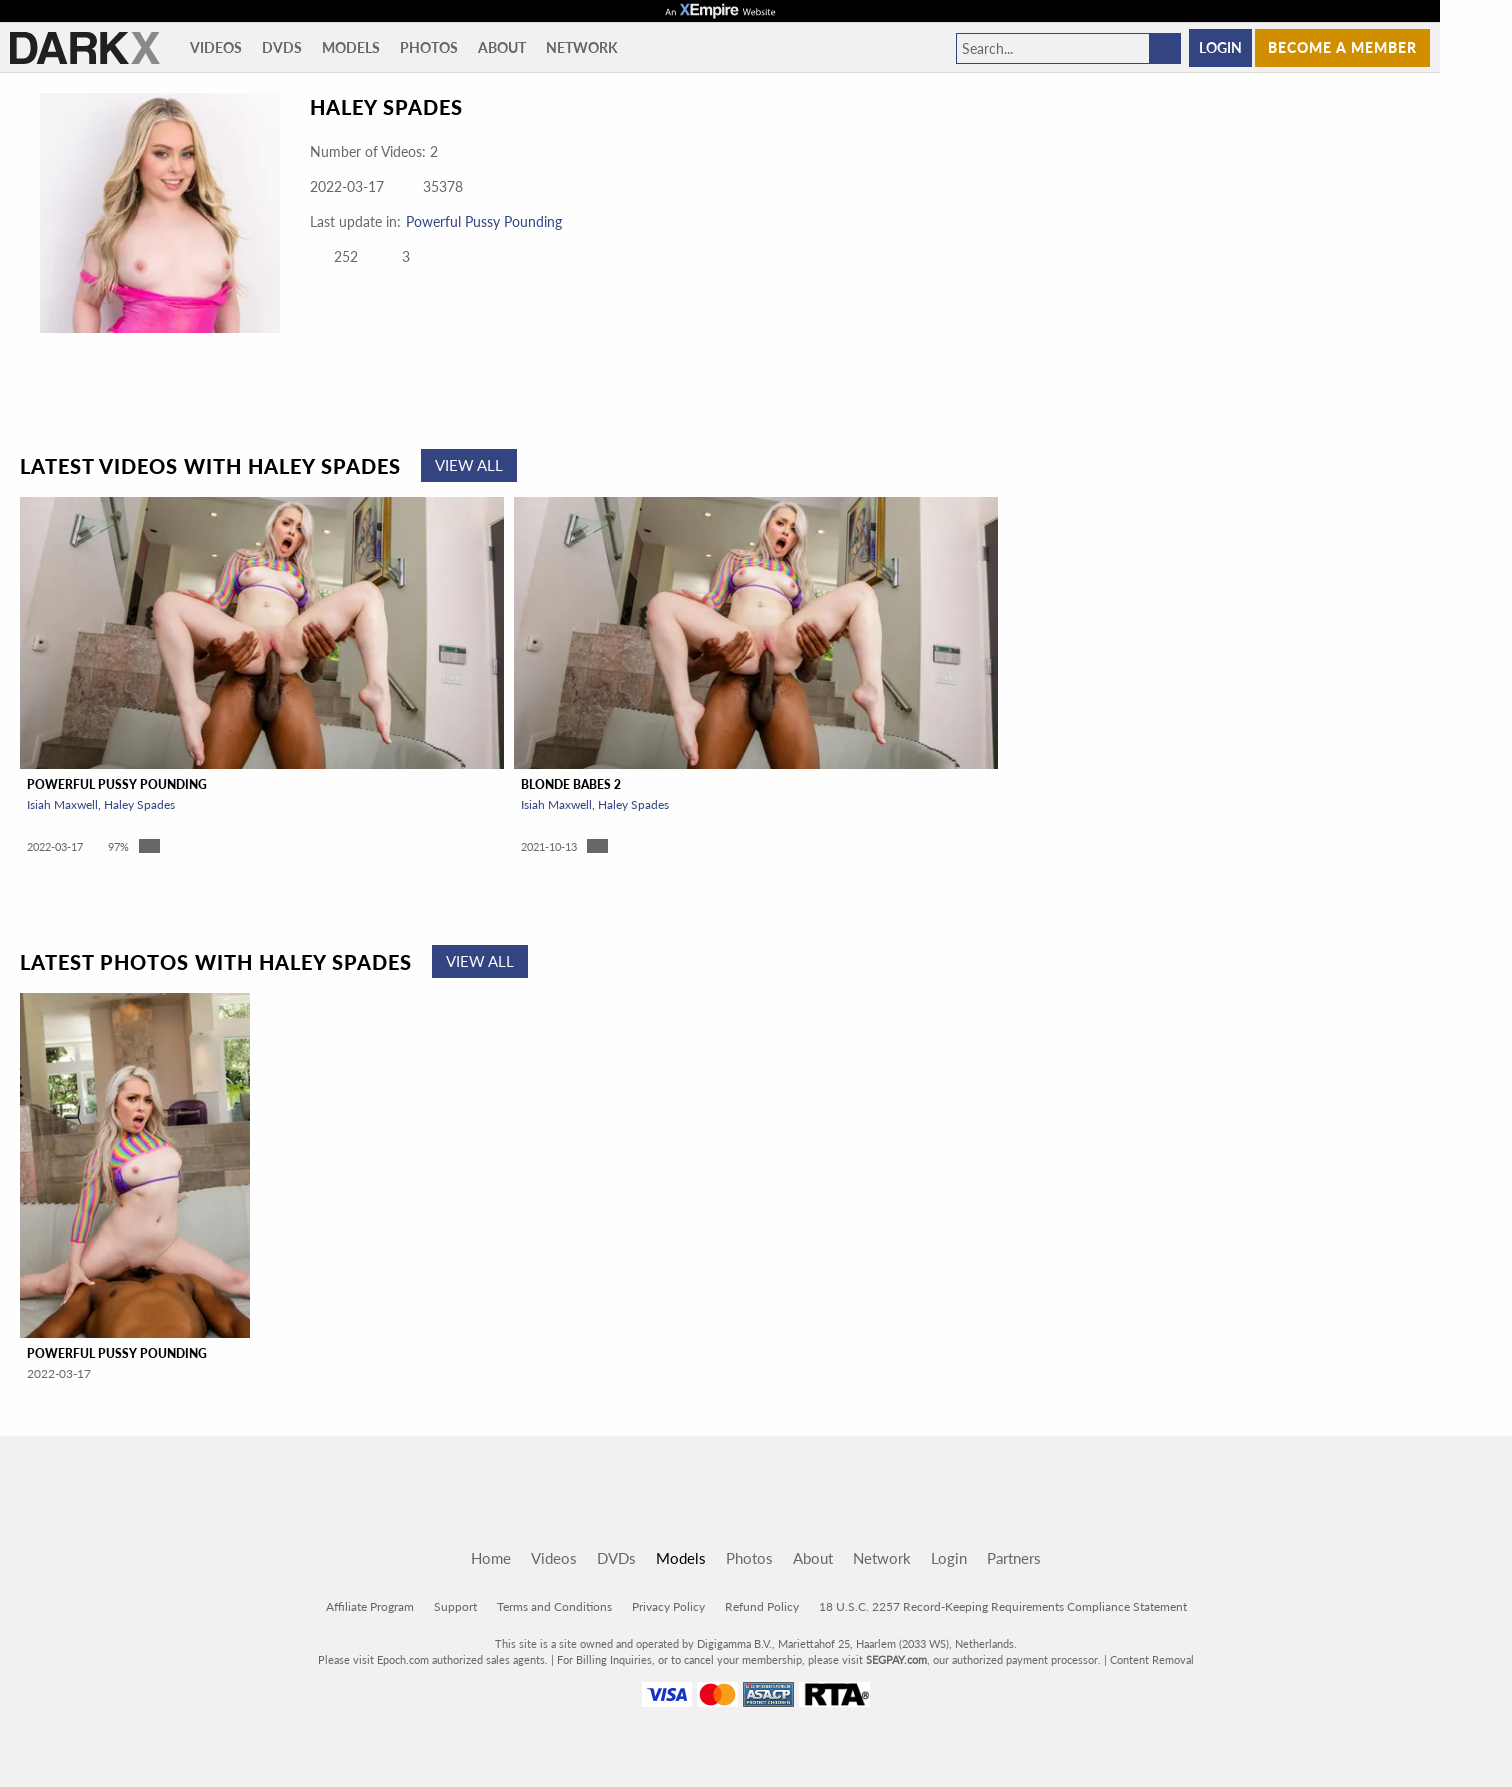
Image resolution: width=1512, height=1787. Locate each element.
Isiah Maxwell (62, 804)
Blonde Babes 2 (571, 784)
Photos (429, 47)
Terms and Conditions (554, 1606)
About (502, 47)
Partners (1014, 1558)
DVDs (282, 47)
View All (469, 465)
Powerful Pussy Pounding (484, 221)
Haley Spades (139, 804)
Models (351, 47)
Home (491, 1558)
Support (455, 1606)
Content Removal (1152, 1659)
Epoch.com (403, 1659)
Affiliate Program (370, 1606)
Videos (216, 47)
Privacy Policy (668, 1606)
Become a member (1342, 47)
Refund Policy (762, 1606)
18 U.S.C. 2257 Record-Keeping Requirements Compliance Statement (1003, 1606)
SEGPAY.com (896, 1659)
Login (1220, 47)
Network (582, 47)
